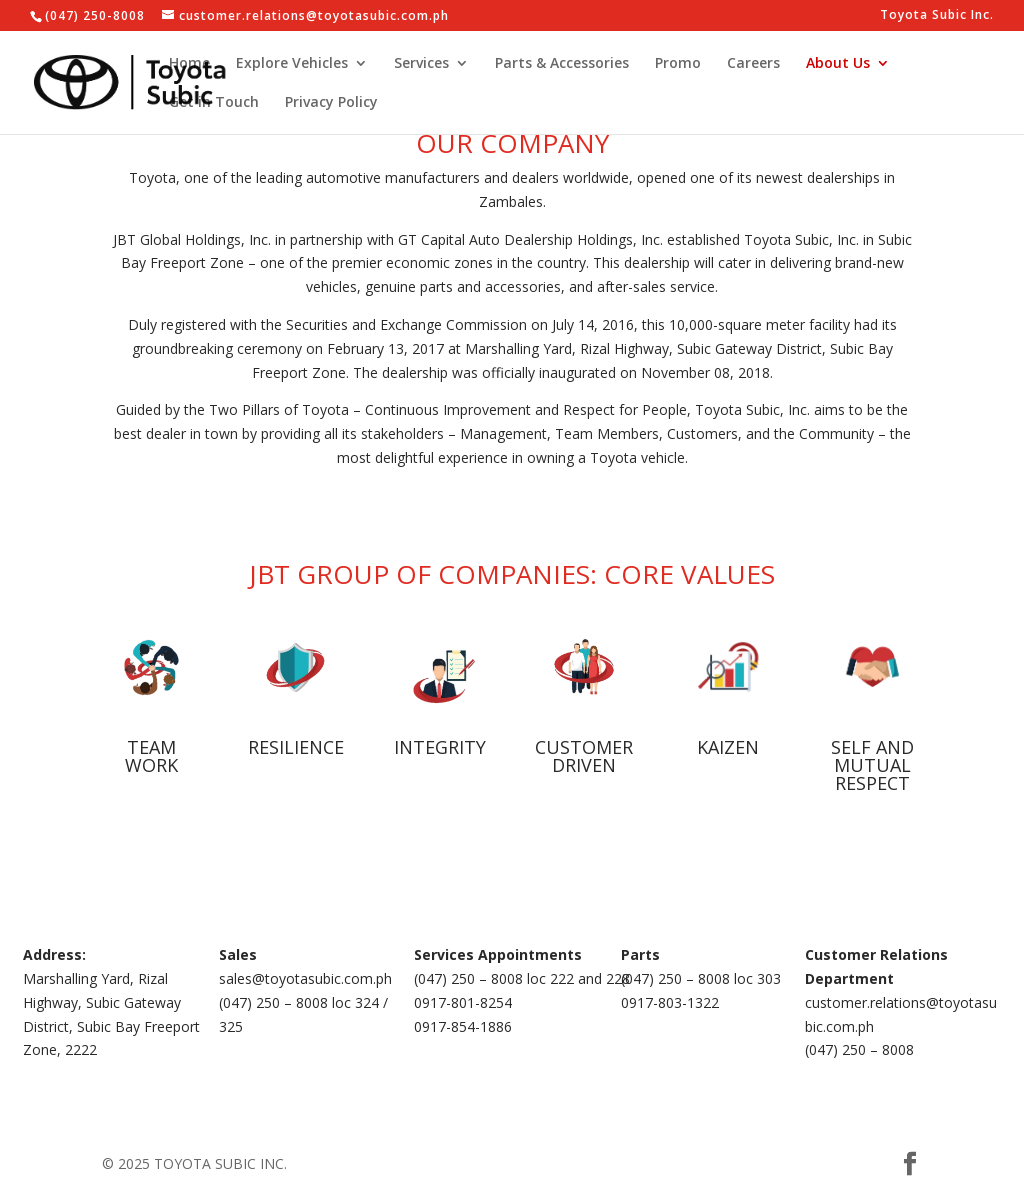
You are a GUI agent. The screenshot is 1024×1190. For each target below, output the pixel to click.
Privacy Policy (331, 103)
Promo (678, 64)
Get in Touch (214, 103)
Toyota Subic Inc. (937, 16)
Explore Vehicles (292, 64)
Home (189, 64)
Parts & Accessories (562, 64)
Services (421, 64)
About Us (838, 64)
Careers (753, 64)
